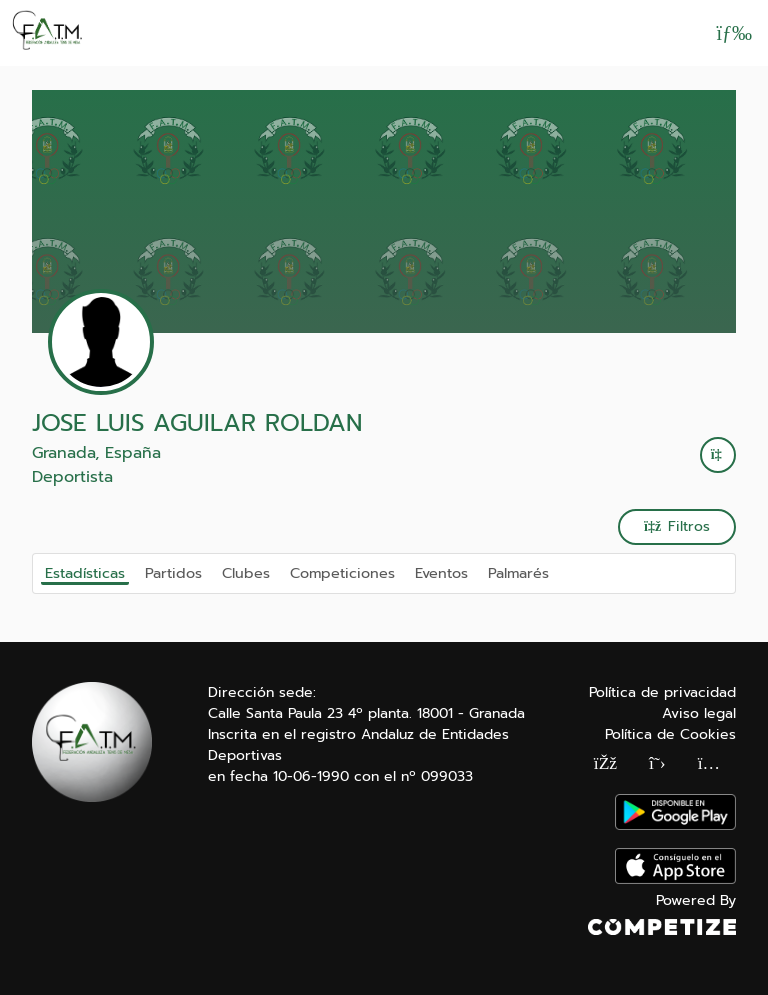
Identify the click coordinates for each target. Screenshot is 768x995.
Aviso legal (699, 713)
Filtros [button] (677, 526)
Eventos (441, 572)
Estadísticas (85, 573)
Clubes (246, 572)
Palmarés (518, 572)
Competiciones (342, 572)
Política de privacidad (662, 692)
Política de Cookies (670, 734)
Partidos (173, 572)
